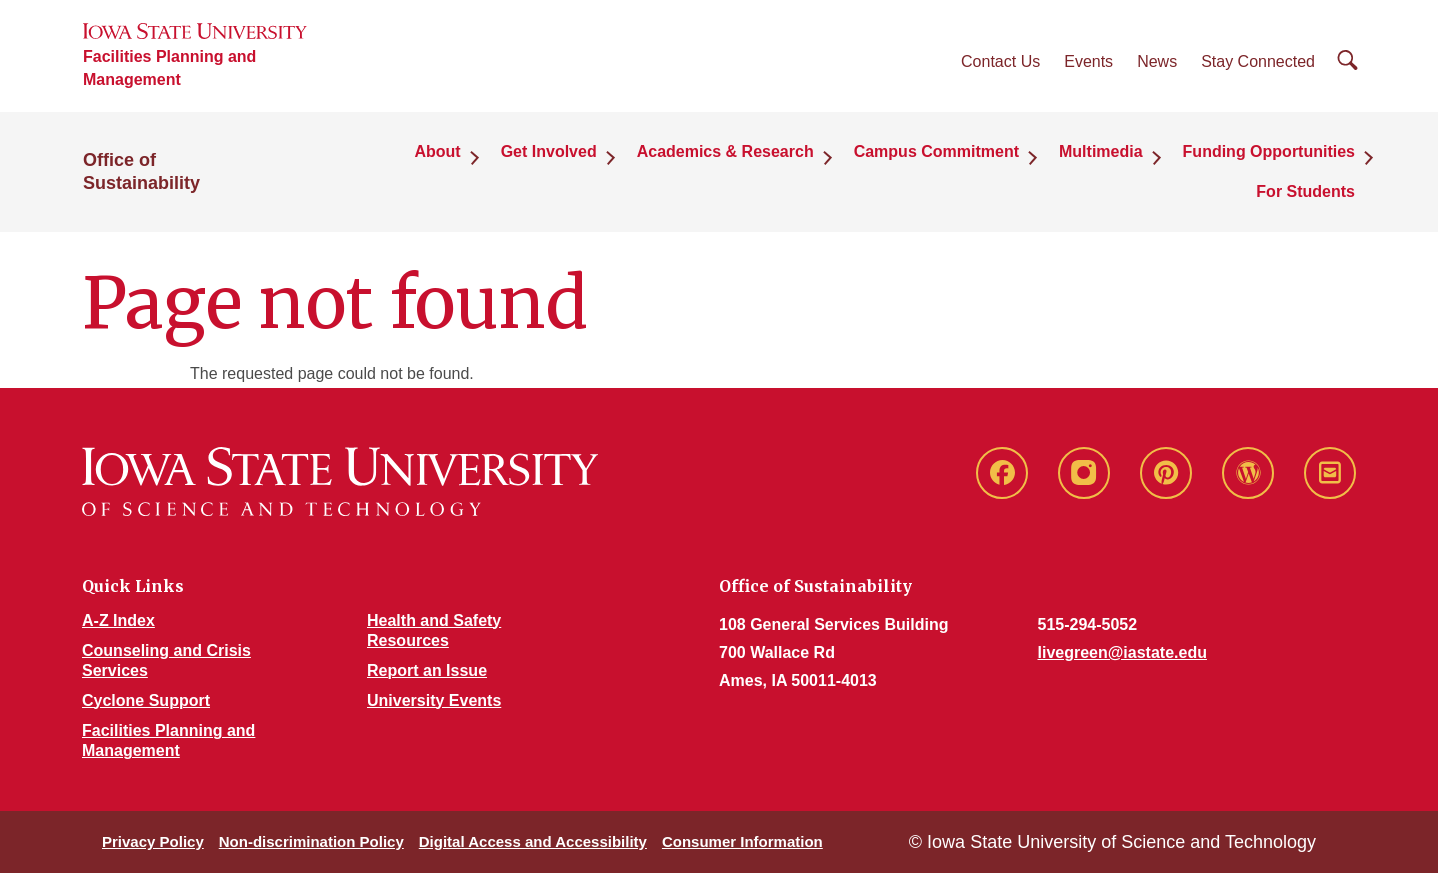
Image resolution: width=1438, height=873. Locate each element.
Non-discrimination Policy (311, 841)
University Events (434, 700)
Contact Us (1000, 61)
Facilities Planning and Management (169, 68)
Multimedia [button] (1101, 151)
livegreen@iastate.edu (1122, 652)
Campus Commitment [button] (936, 151)
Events (1088, 61)
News (1157, 61)
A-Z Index (118, 620)
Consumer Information (742, 841)
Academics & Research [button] (725, 151)
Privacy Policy (153, 841)
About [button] (437, 151)
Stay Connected (1258, 61)
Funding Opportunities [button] (1269, 151)
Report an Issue (427, 670)
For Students (1305, 191)
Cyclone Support (146, 700)
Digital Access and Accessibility (533, 841)
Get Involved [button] (549, 151)
